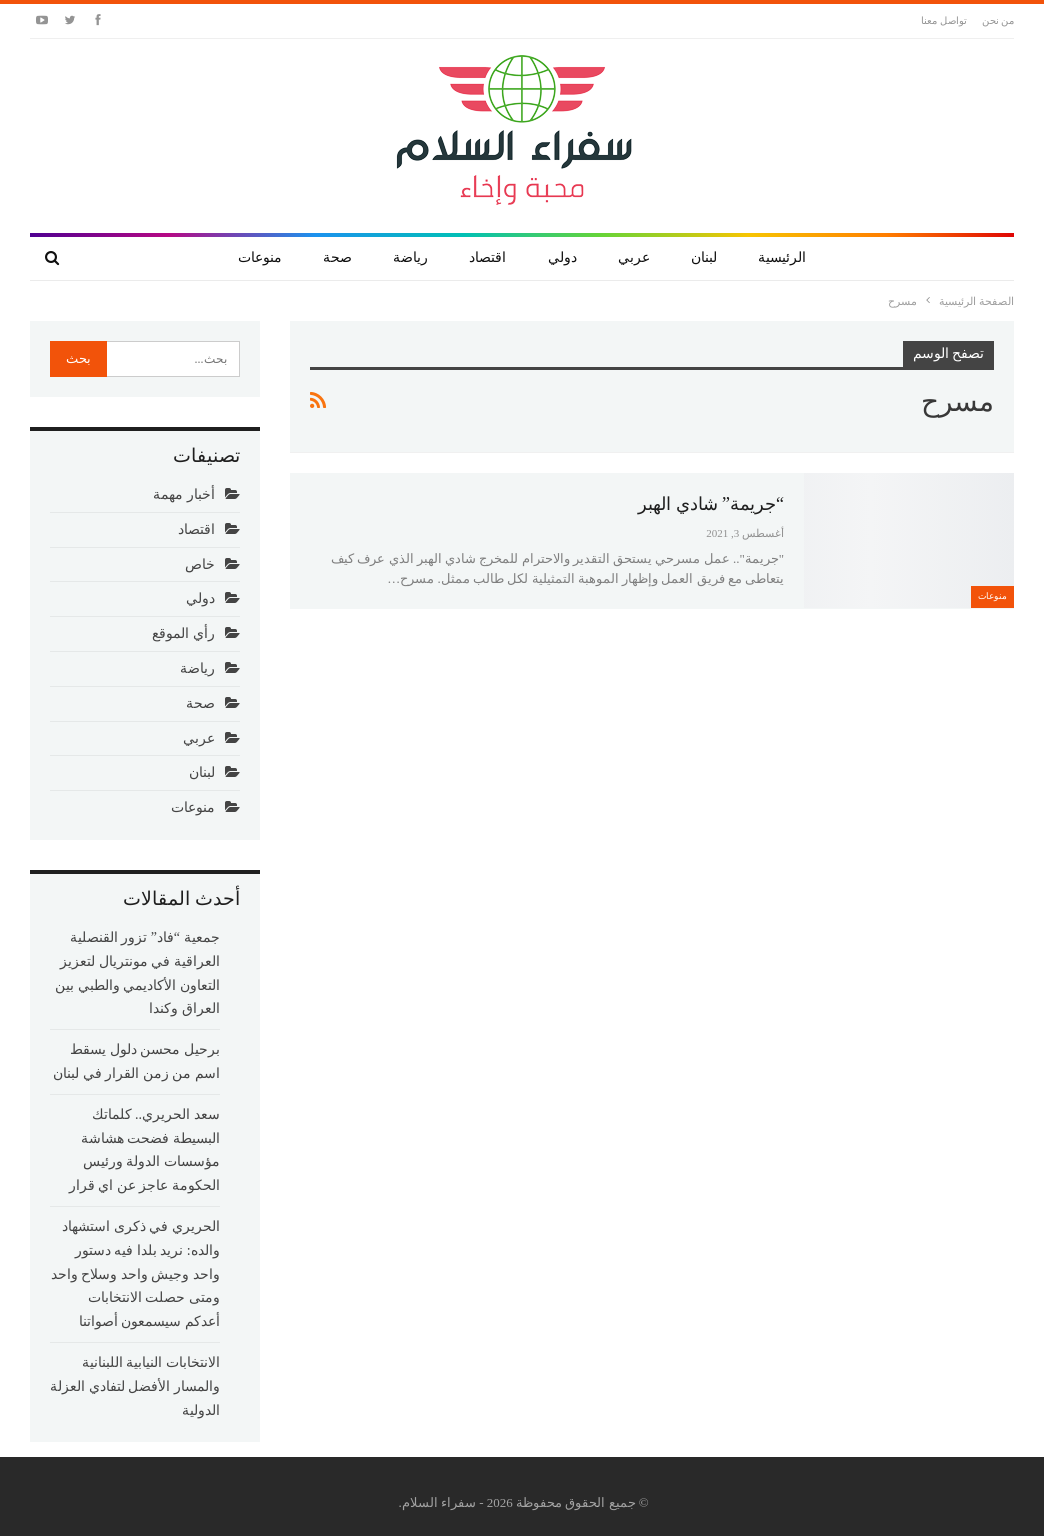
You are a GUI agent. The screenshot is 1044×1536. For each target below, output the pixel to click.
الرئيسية (782, 257)
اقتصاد (487, 257)
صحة (337, 257)
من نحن (998, 20)
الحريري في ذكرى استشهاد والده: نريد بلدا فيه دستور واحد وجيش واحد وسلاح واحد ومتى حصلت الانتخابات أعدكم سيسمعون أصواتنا (135, 1274)
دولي (562, 257)
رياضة (410, 257)
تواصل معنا (944, 20)
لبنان (704, 257)
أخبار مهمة (184, 494)
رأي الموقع (183, 633)
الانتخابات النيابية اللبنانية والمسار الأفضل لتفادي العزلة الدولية (135, 1386)
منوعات (260, 257)
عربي (634, 257)
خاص (200, 564)
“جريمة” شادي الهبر (711, 504)
